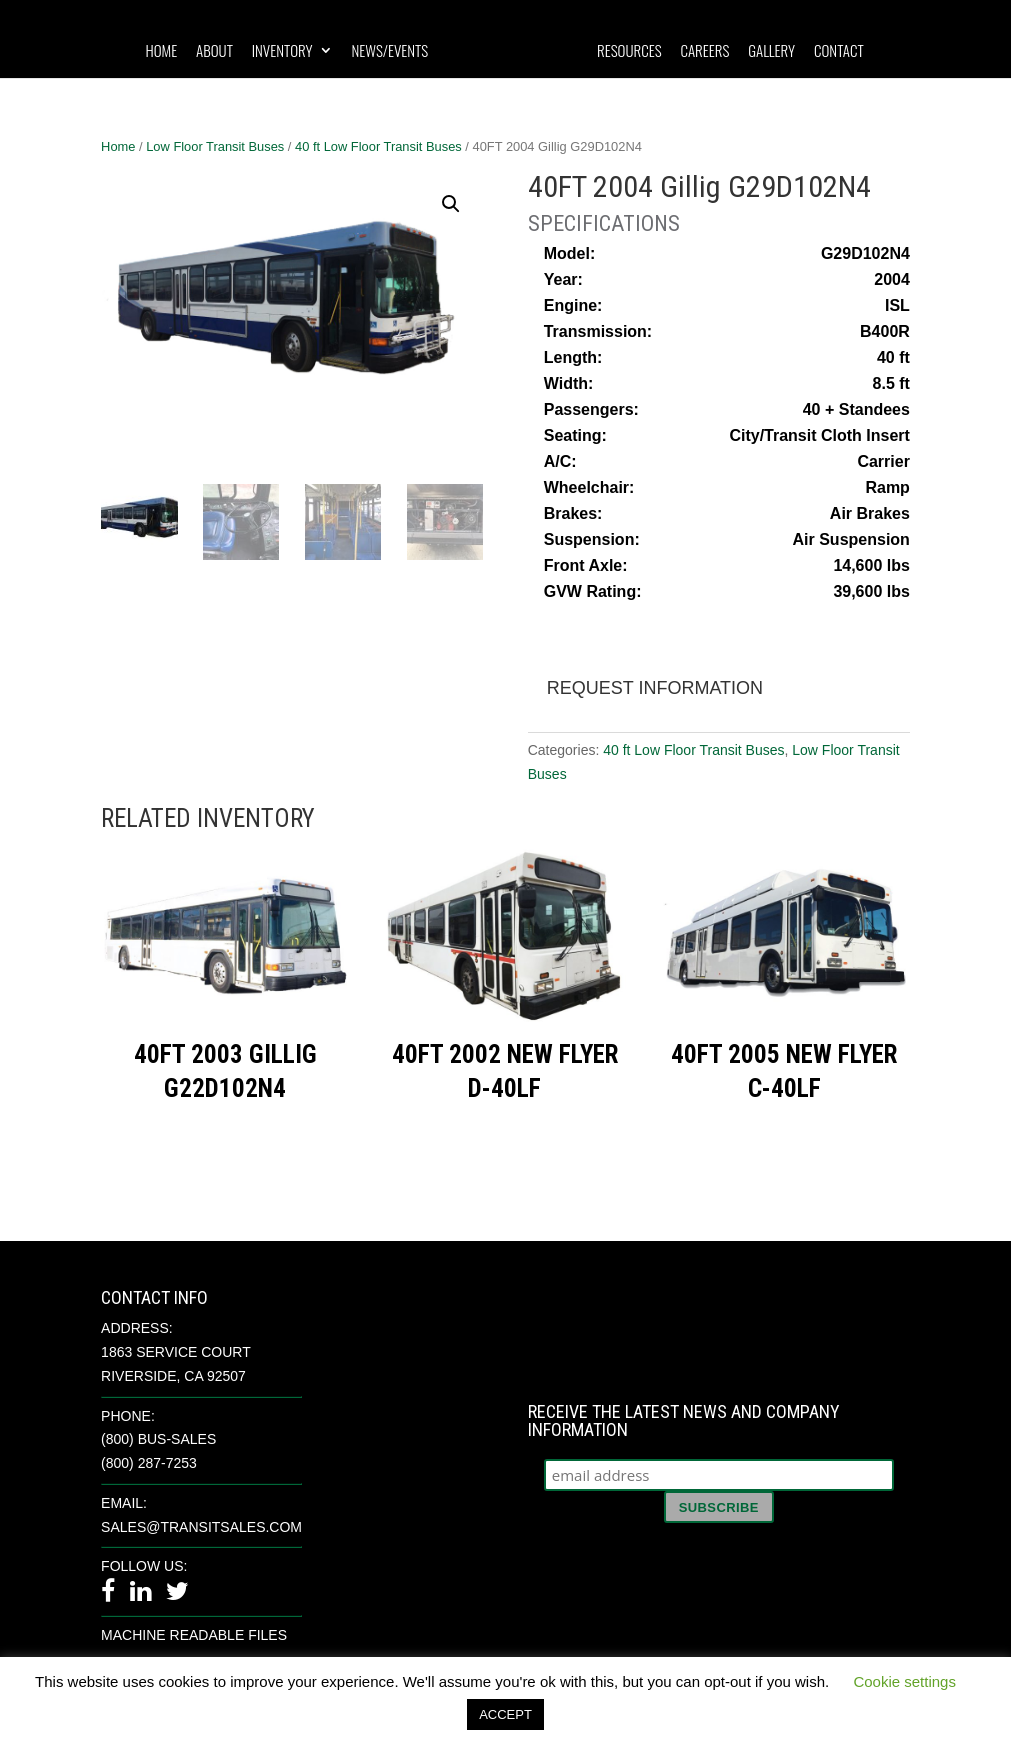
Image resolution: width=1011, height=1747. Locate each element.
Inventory (282, 52)
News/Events (389, 52)
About (214, 52)
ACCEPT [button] (505, 1714)
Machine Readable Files (194, 1635)
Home (161, 52)
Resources (629, 52)
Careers (704, 52)
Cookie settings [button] (904, 1681)
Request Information (655, 688)
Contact (839, 52)
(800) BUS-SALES (158, 1439)
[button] (451, 204)
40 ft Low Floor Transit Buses (378, 146)
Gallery (771, 52)
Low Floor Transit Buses (215, 146)
